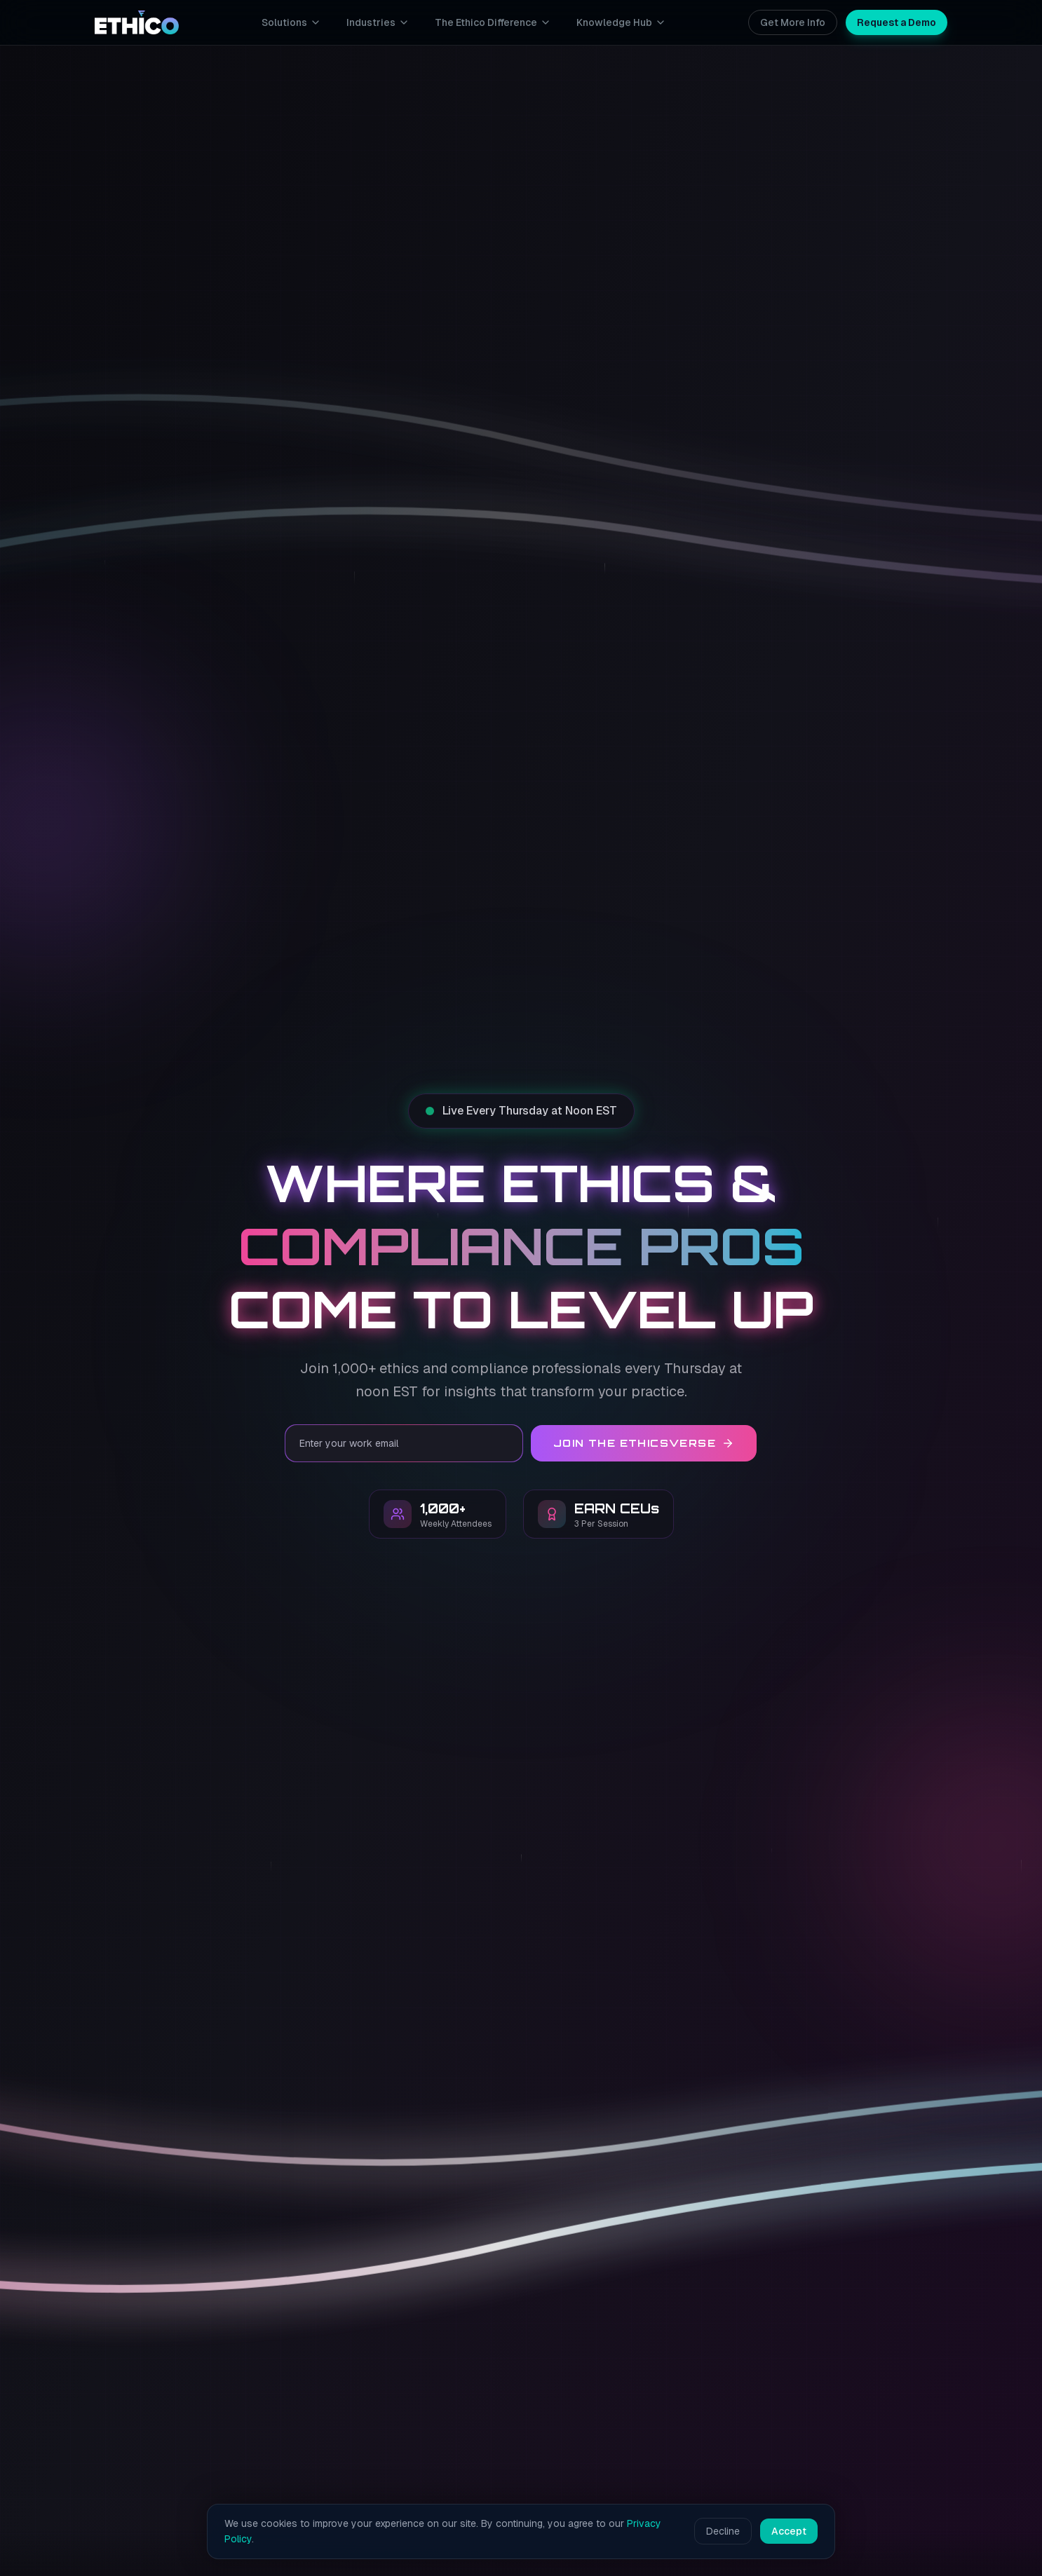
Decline (723, 2531)
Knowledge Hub (621, 22)
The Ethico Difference (493, 22)
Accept (788, 2531)
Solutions (291, 22)
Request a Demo (896, 22)
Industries (378, 22)
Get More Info (792, 22)
